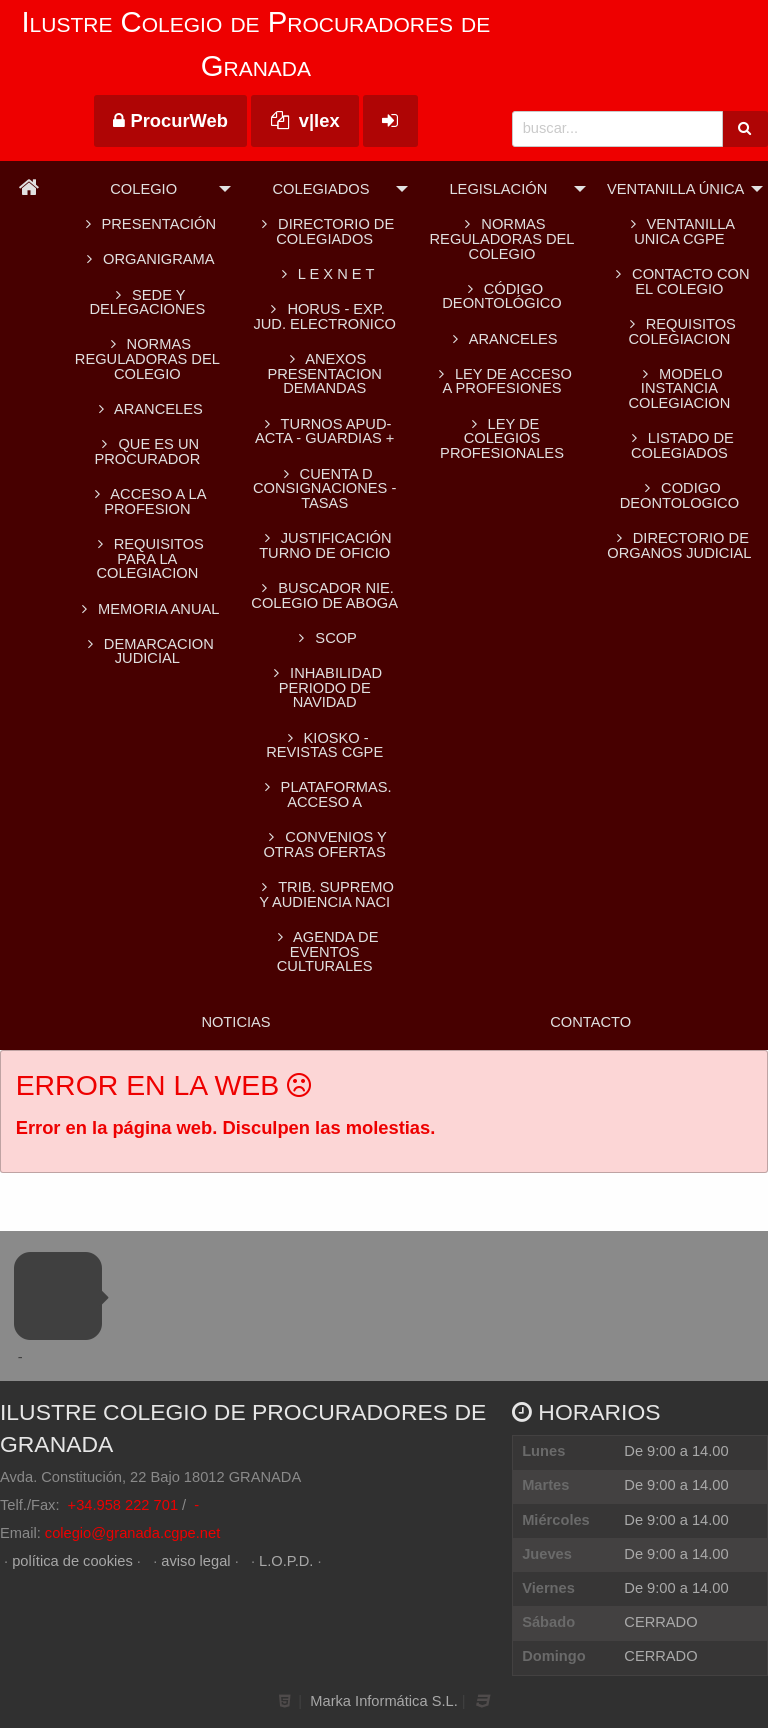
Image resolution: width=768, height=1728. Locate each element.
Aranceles (502, 339)
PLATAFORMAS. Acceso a (325, 794)
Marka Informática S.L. (383, 1701)
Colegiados (321, 189)
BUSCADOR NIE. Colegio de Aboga (324, 595)
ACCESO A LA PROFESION (147, 501)
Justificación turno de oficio (325, 545)
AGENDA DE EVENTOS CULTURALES (325, 951)
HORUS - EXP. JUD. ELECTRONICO (324, 316)
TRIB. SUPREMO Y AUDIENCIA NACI (325, 894)
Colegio (143, 189)
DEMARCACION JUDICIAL (147, 651)
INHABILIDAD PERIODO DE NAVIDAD (324, 687)
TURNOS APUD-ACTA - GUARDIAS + (324, 431)
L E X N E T (324, 274)
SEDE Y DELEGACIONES (148, 302)
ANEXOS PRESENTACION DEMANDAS (324, 373)
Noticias (235, 1022)
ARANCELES (147, 409)
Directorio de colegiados (324, 231)
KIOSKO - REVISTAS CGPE (324, 745)
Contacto (590, 1022)
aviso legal (195, 1561)
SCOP (324, 638)
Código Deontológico (501, 296)
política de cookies (72, 1561)
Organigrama (147, 259)
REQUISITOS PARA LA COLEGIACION (147, 558)
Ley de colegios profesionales (502, 438)
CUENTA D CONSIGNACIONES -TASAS (324, 488)
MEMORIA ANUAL (147, 609)
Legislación (498, 189)
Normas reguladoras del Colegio (147, 358)
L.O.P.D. (286, 1561)
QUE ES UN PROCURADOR (147, 451)
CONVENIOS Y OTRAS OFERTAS (324, 844)
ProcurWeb (170, 120)
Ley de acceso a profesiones (502, 381)
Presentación (147, 224)
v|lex (305, 120)
